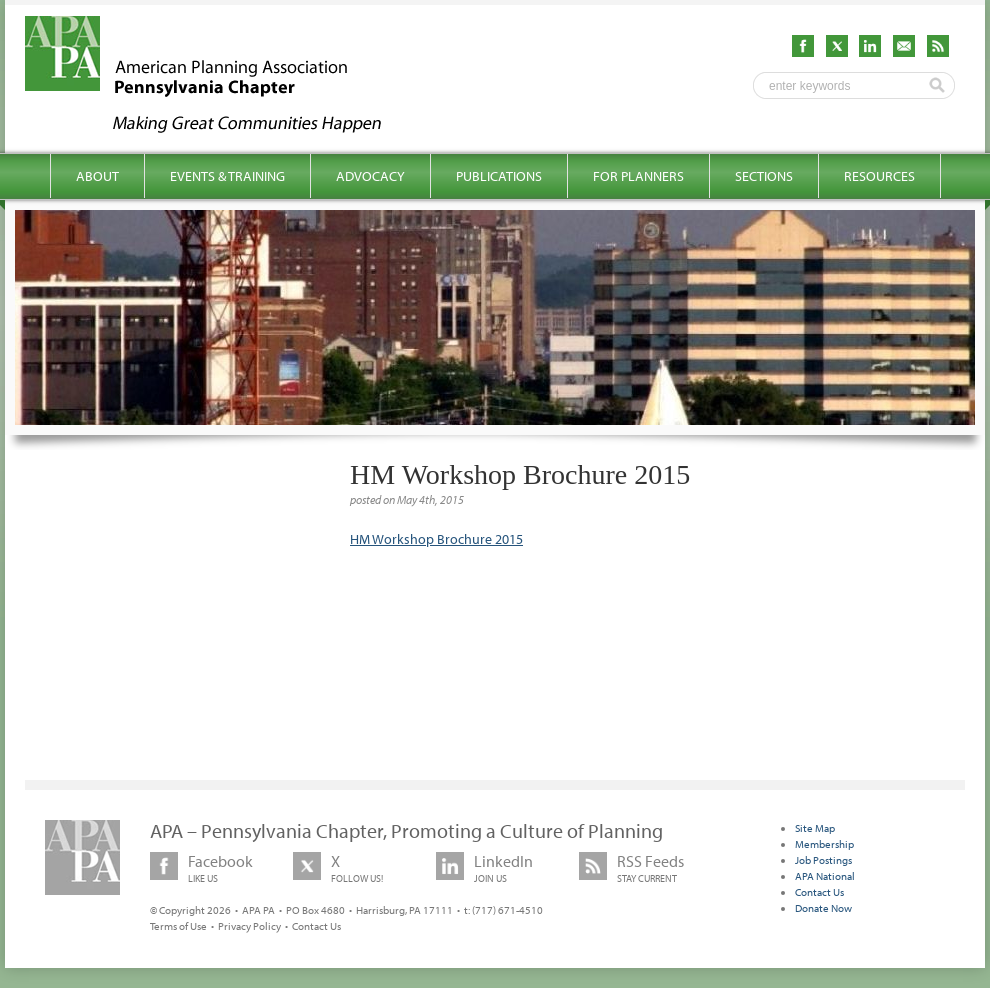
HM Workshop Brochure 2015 (436, 539)
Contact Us (316, 926)
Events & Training (227, 176)
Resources (879, 176)
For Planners (638, 176)
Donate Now (823, 908)
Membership (824, 844)
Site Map (815, 828)
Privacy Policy (249, 926)
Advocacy (370, 176)
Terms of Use (178, 926)
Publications (499, 176)
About (97, 176)
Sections (764, 176)
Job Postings (823, 860)
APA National (825, 876)
